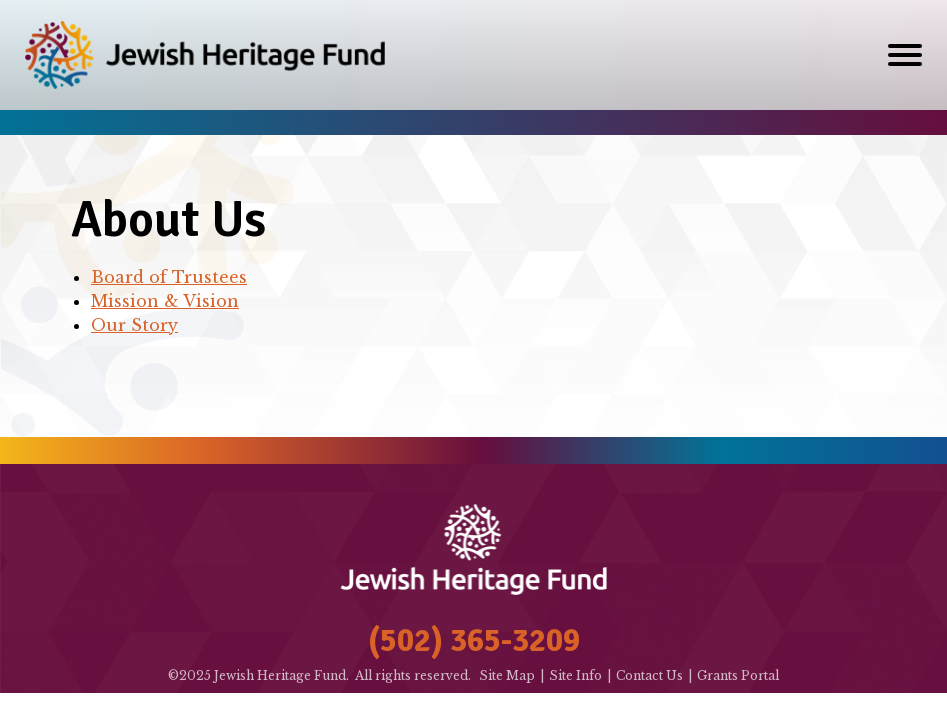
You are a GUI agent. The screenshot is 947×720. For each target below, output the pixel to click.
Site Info (575, 675)
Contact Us (649, 675)
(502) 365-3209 (474, 640)
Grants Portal (738, 675)
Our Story (134, 325)
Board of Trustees (169, 277)
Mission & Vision (165, 301)
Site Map (507, 675)
